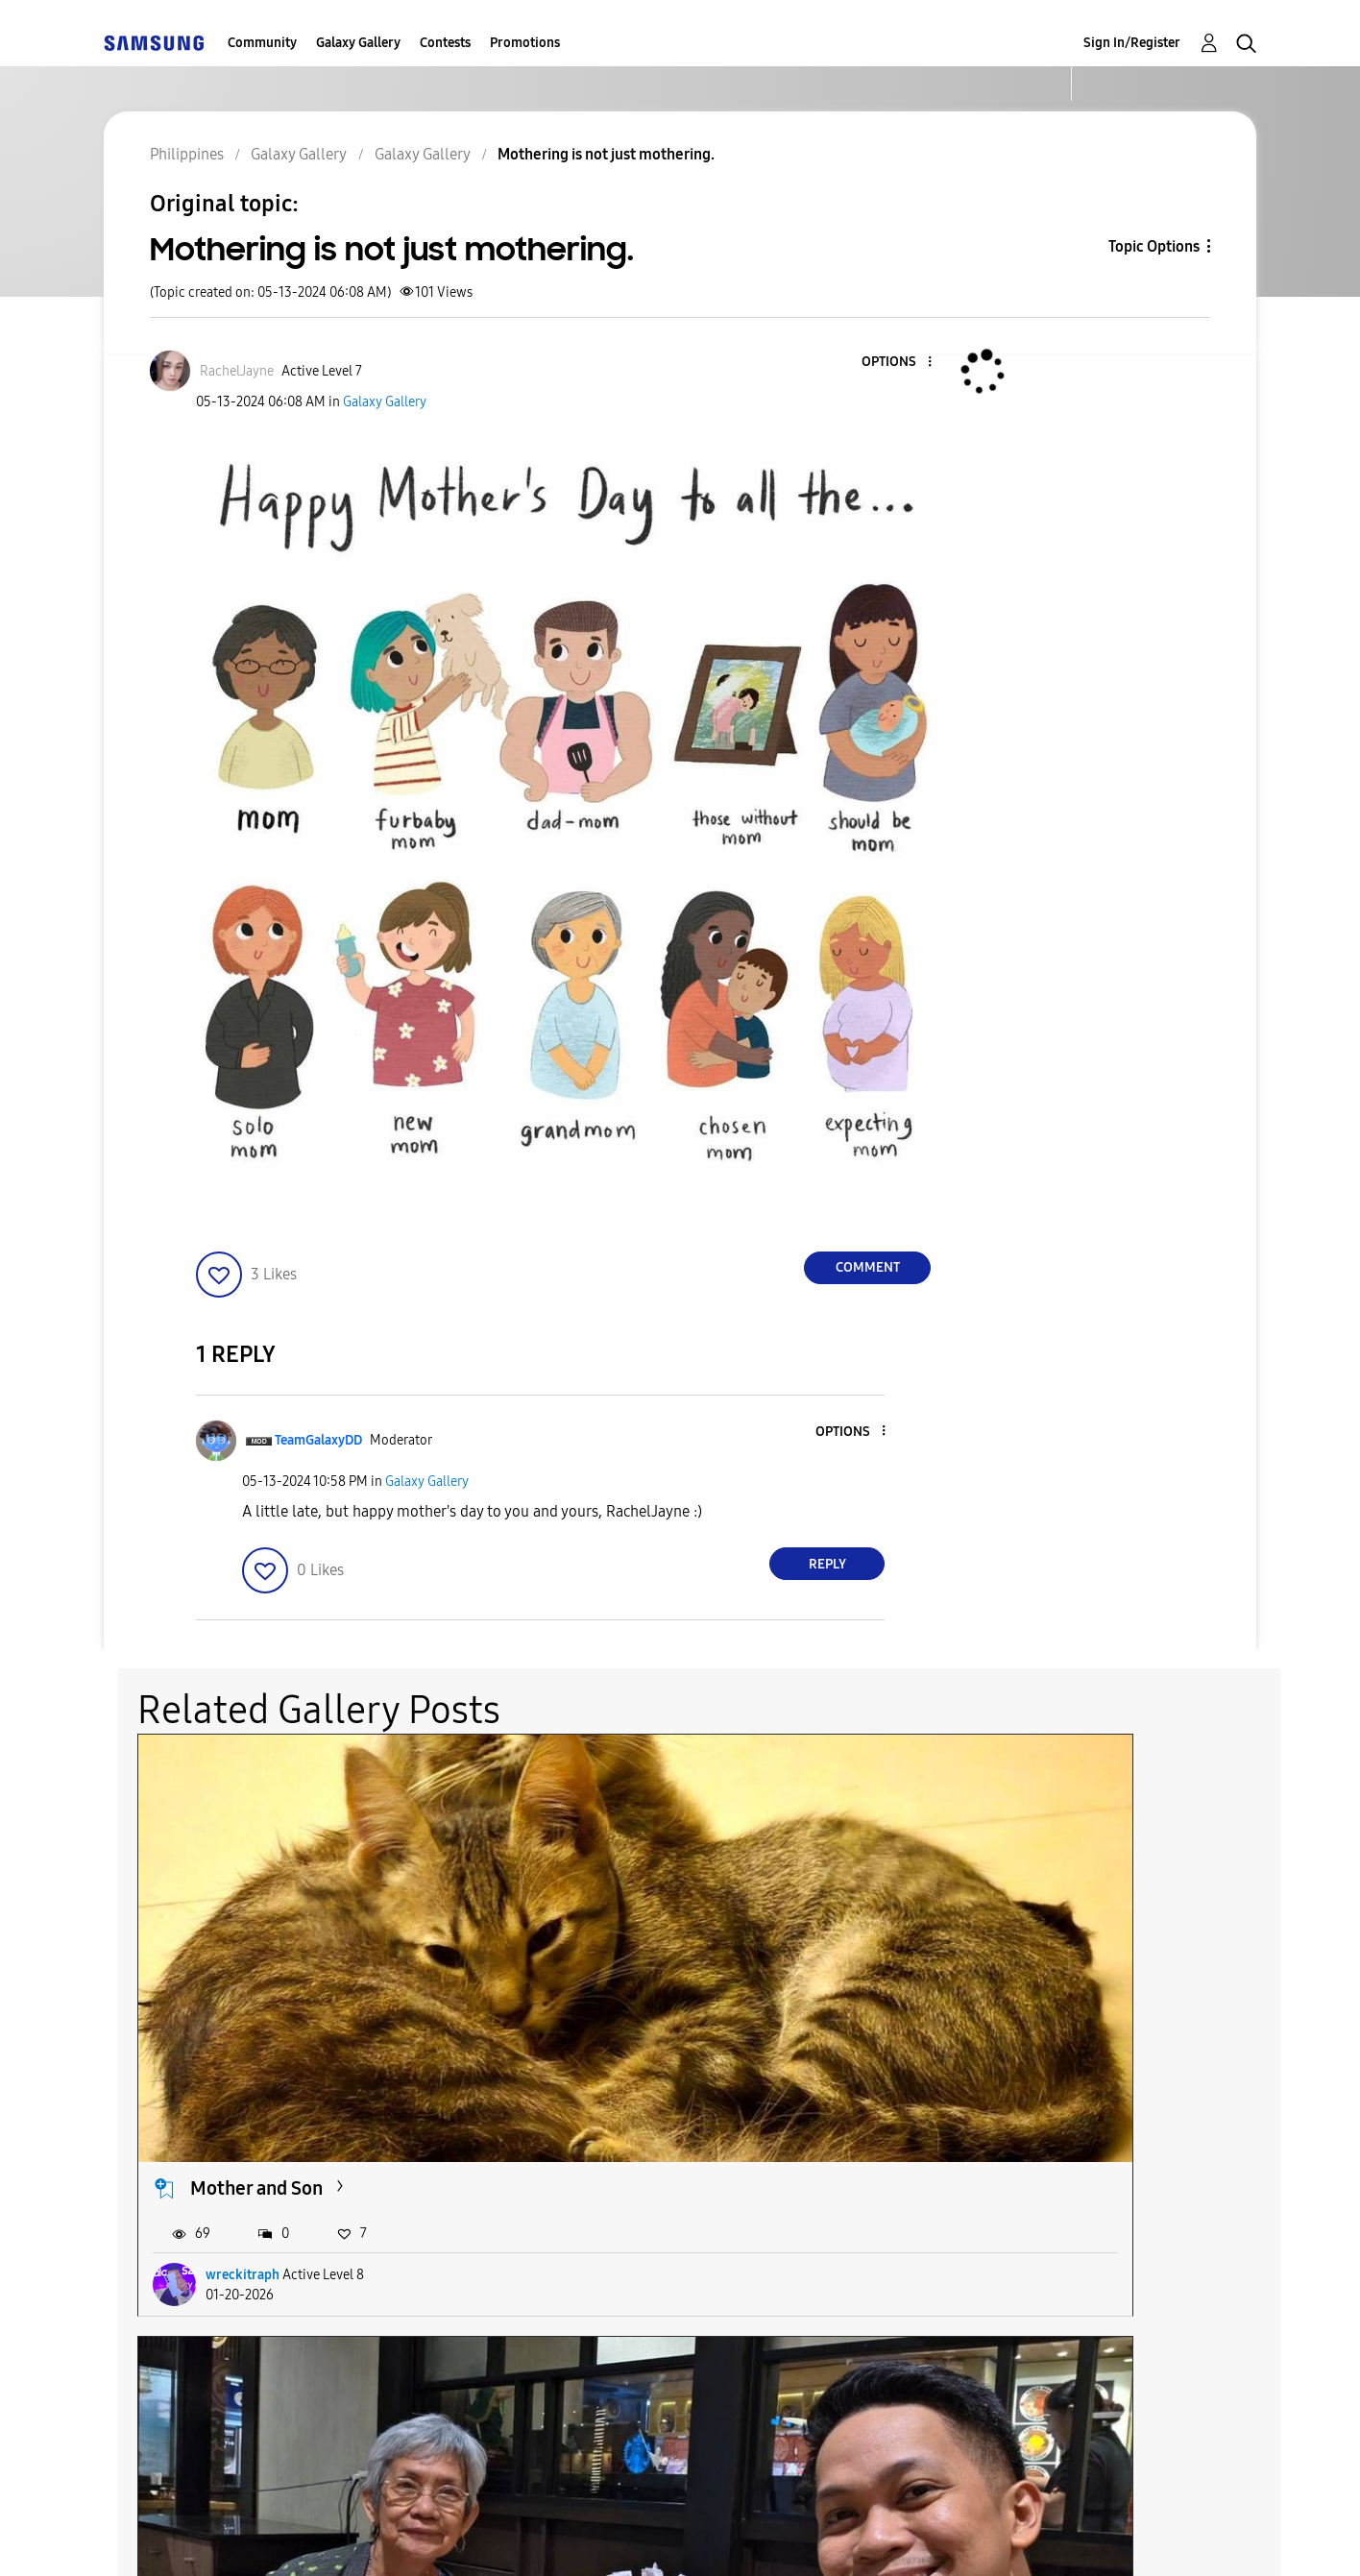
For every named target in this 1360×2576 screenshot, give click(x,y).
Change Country (908, 2537)
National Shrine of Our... (290, 2251)
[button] (898, 362)
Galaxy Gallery (358, 43)
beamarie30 (242, 2337)
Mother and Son (256, 1918)
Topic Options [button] (1154, 246)
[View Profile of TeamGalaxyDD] (318, 1440)
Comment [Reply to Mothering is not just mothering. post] (868, 1267)
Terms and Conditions (439, 2537)
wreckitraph (242, 2005)
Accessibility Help (211, 2537)
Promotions (525, 43)
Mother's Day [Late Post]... (693, 1918)
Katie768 (1015, 2005)
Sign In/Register (1131, 43)
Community (262, 43)
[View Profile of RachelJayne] (237, 371)
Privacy (629, 2537)
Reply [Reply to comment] (827, 1564)
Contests (445, 43)
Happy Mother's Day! (1062, 1918)
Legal (758, 2537)
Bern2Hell (627, 2005)
